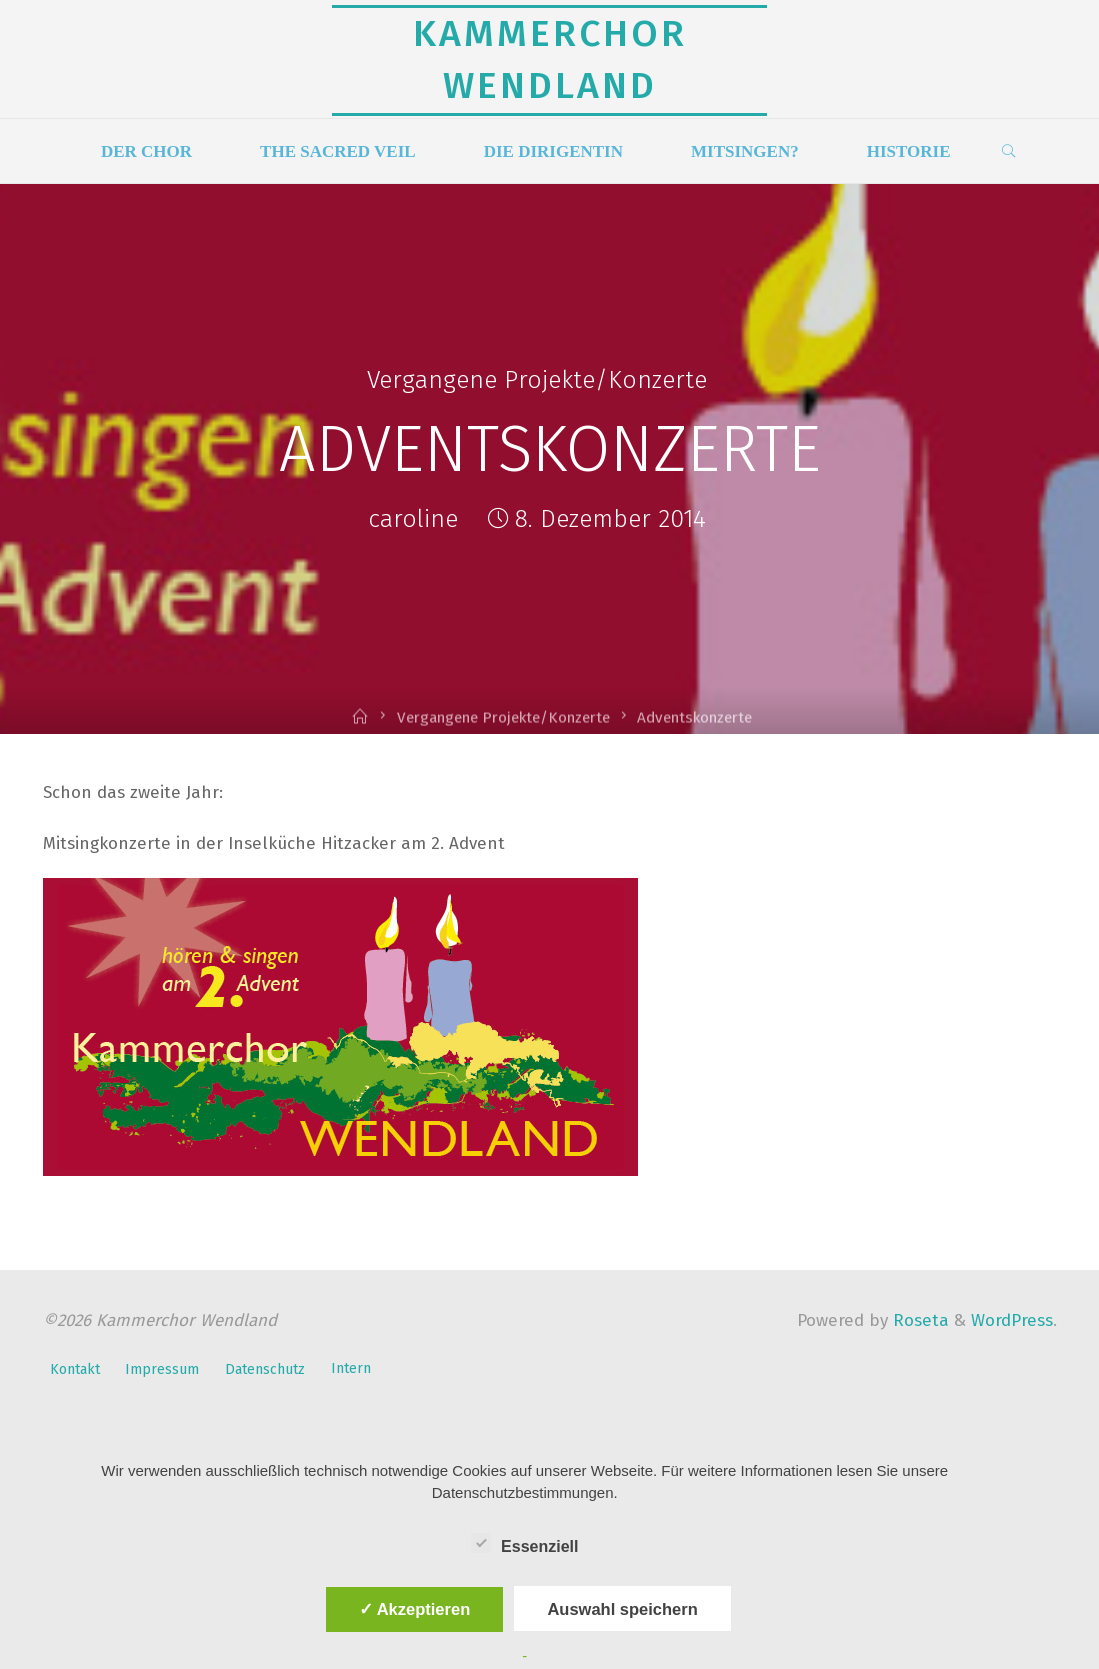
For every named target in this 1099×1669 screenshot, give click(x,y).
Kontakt (75, 1369)
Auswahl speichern (622, 1609)
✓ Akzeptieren (415, 1609)
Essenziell (524, 1544)
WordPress (1012, 1320)
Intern (351, 1368)
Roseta (918, 1320)
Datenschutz (265, 1369)
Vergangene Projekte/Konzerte (537, 380)
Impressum (162, 1369)
